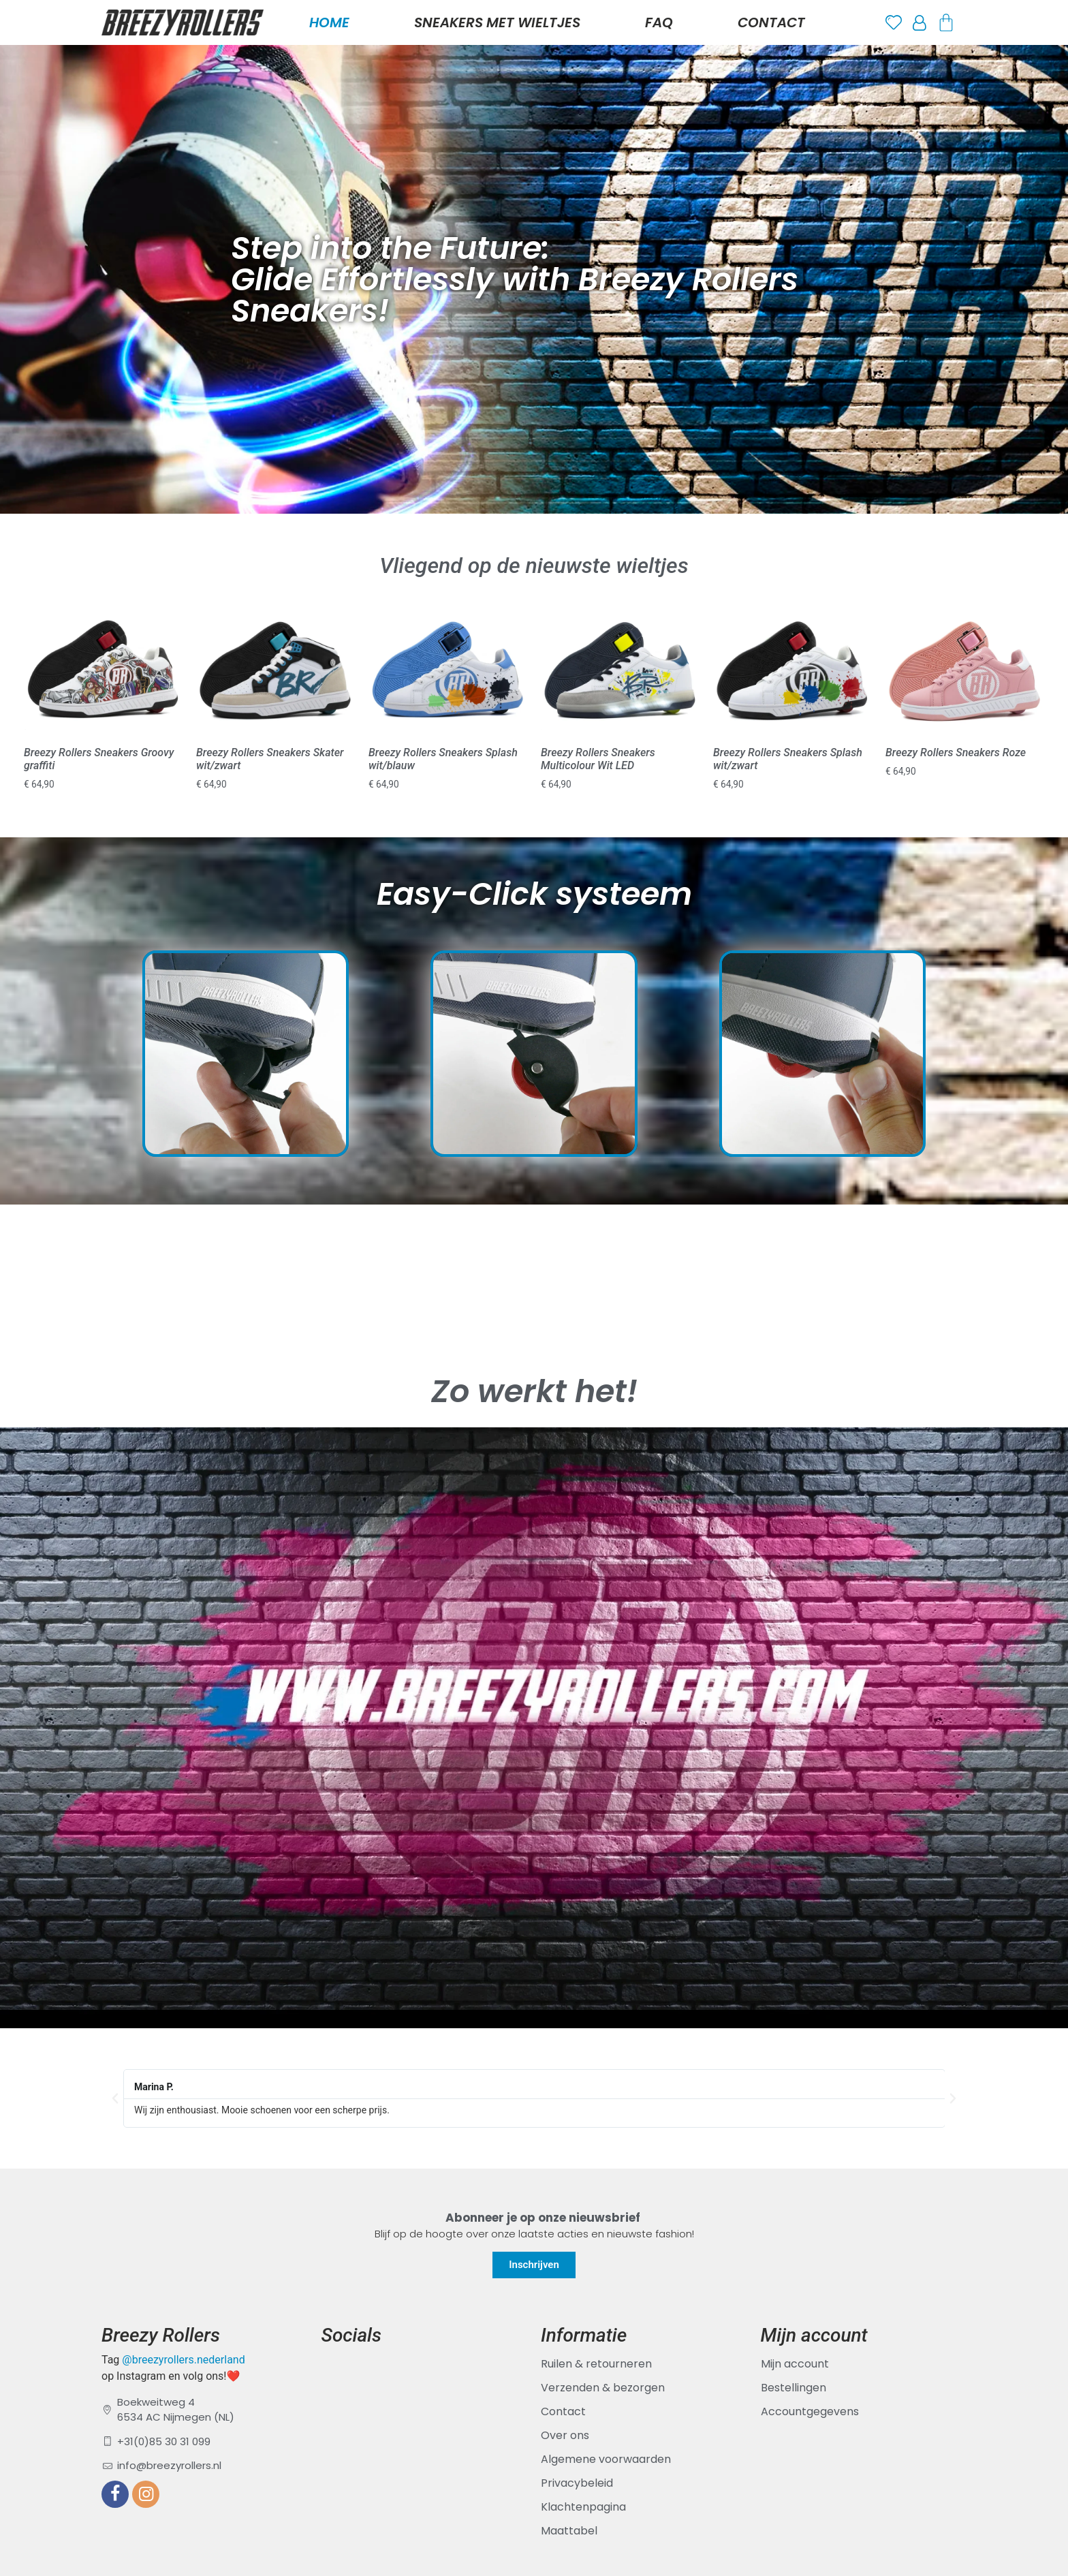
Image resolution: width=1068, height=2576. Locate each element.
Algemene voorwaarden (606, 2459)
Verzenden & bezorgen (603, 2387)
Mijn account (795, 2364)
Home (329, 22)
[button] (115, 2098)
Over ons (565, 2435)
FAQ (659, 22)
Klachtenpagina (583, 2507)
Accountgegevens (810, 2411)
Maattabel (569, 2531)
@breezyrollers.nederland (183, 2359)
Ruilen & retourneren (596, 2364)
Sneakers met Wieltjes (497, 22)
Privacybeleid (577, 2483)
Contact (771, 22)
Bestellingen (793, 2387)
